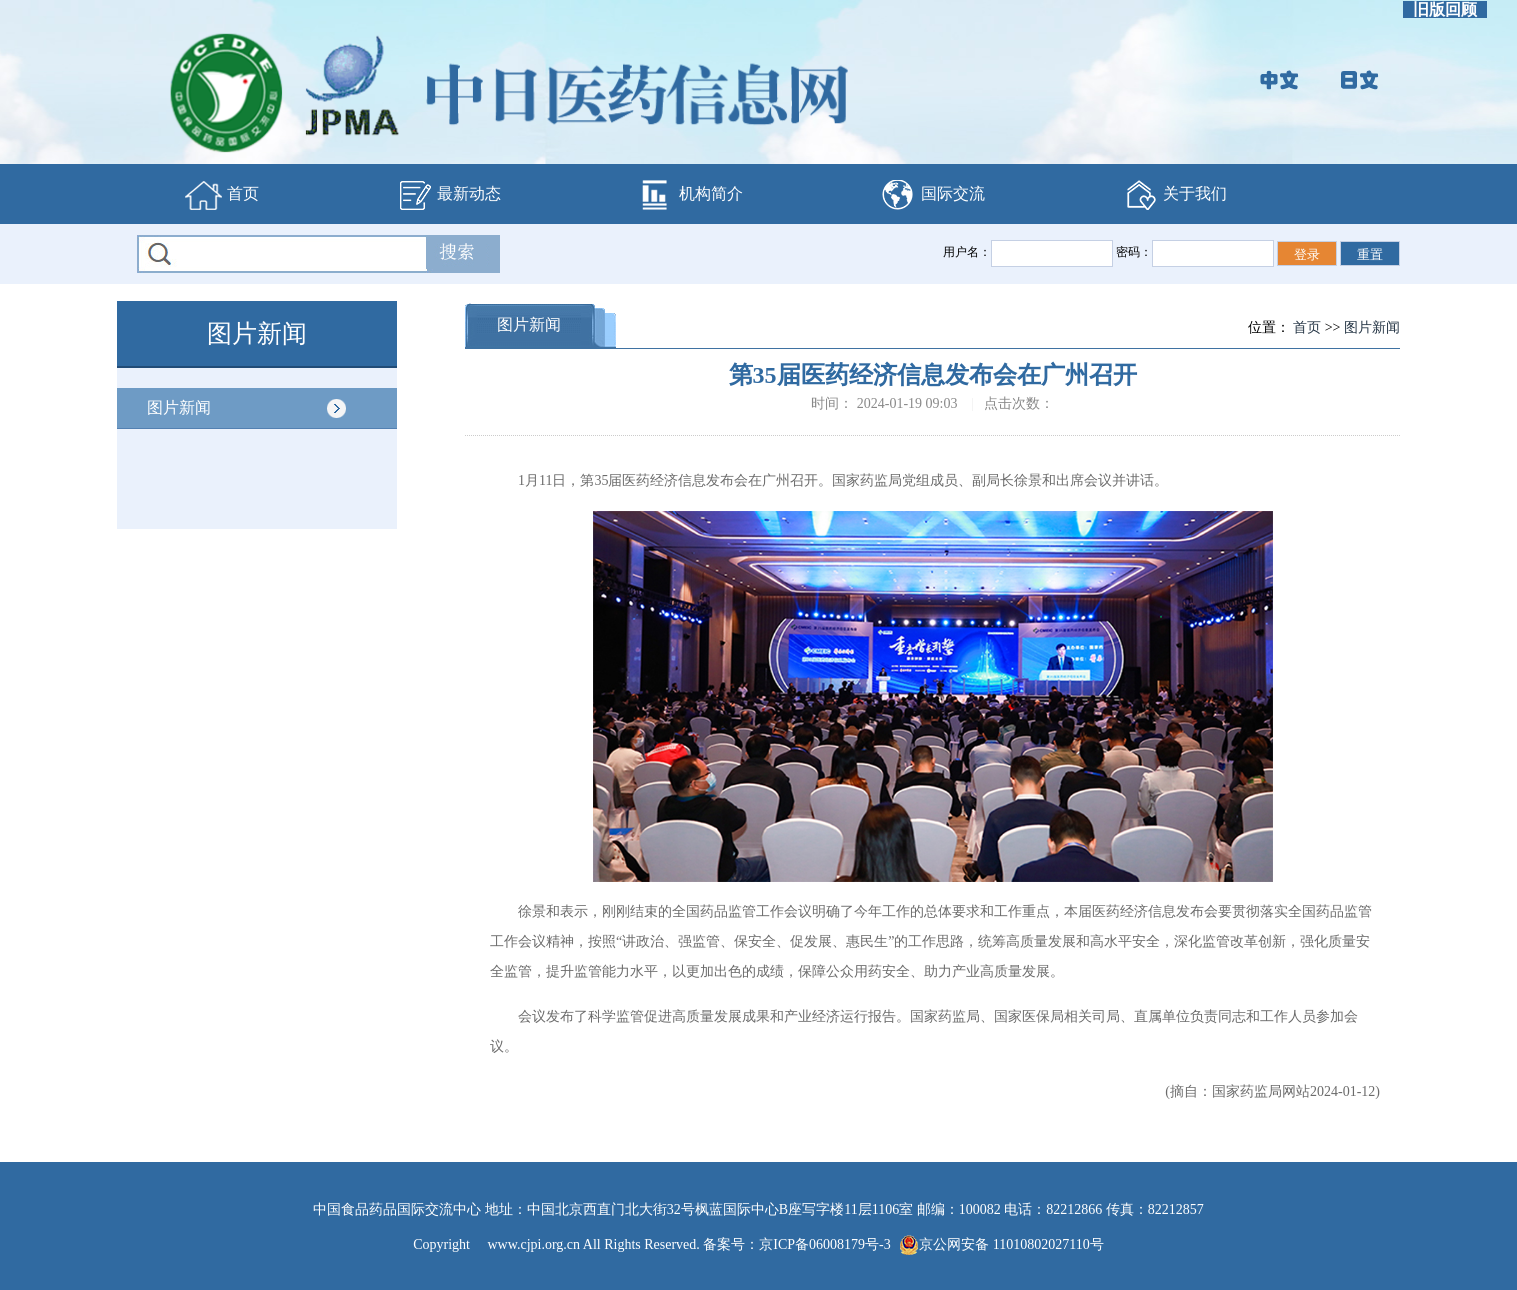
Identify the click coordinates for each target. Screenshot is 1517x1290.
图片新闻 (179, 407)
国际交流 (932, 195)
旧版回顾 (1445, 9)
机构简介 (690, 195)
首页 (222, 195)
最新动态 (448, 195)
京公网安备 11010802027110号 (1001, 1245)
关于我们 (1174, 195)
